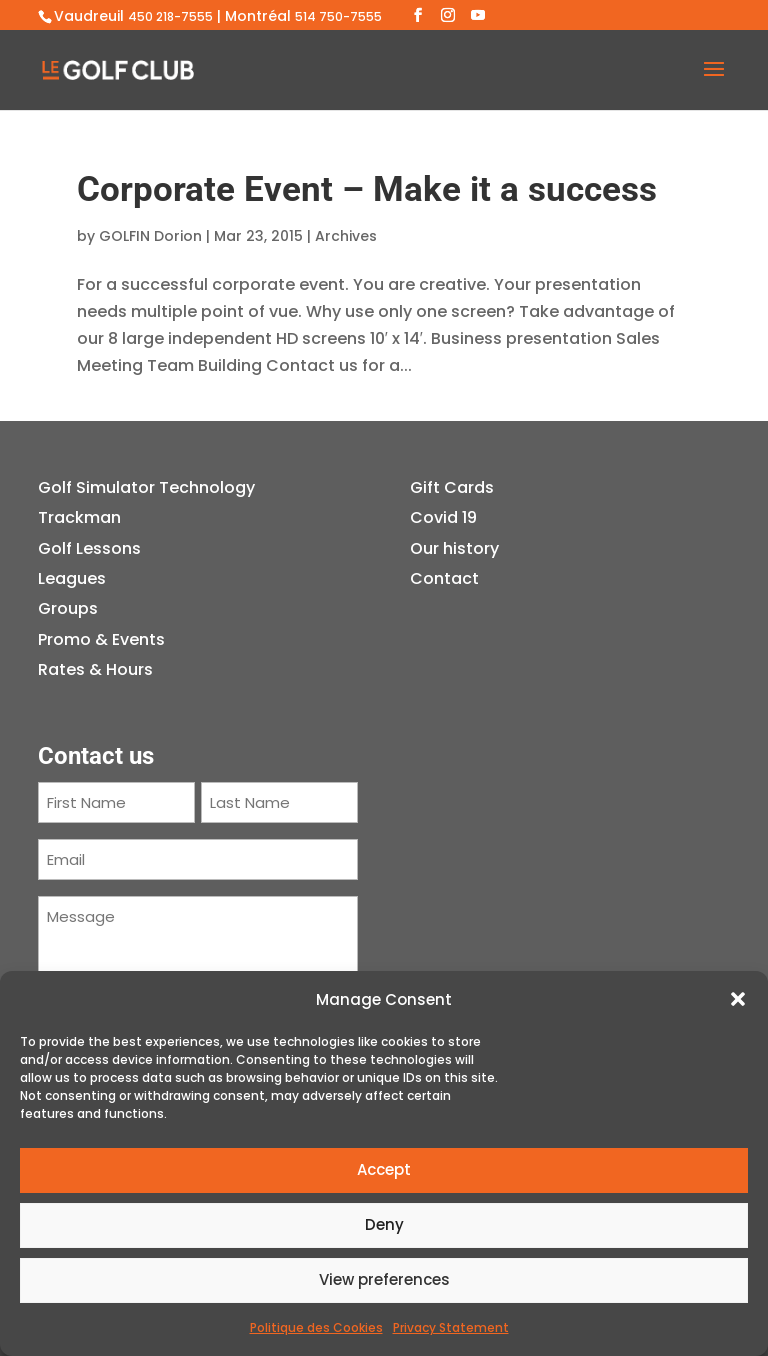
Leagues (72, 578)
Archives (346, 236)
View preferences (384, 1279)
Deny (384, 1224)
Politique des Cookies (316, 1327)
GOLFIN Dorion (150, 236)
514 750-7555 (338, 16)
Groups (68, 608)
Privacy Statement (451, 1327)
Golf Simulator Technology (146, 487)
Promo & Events (101, 639)
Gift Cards (452, 487)
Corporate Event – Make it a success (367, 189)
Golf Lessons (89, 548)
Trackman (79, 517)
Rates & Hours (95, 669)
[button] (738, 999)
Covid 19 (443, 517)
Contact (444, 578)
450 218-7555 (170, 16)
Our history (454, 548)
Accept (384, 1169)
